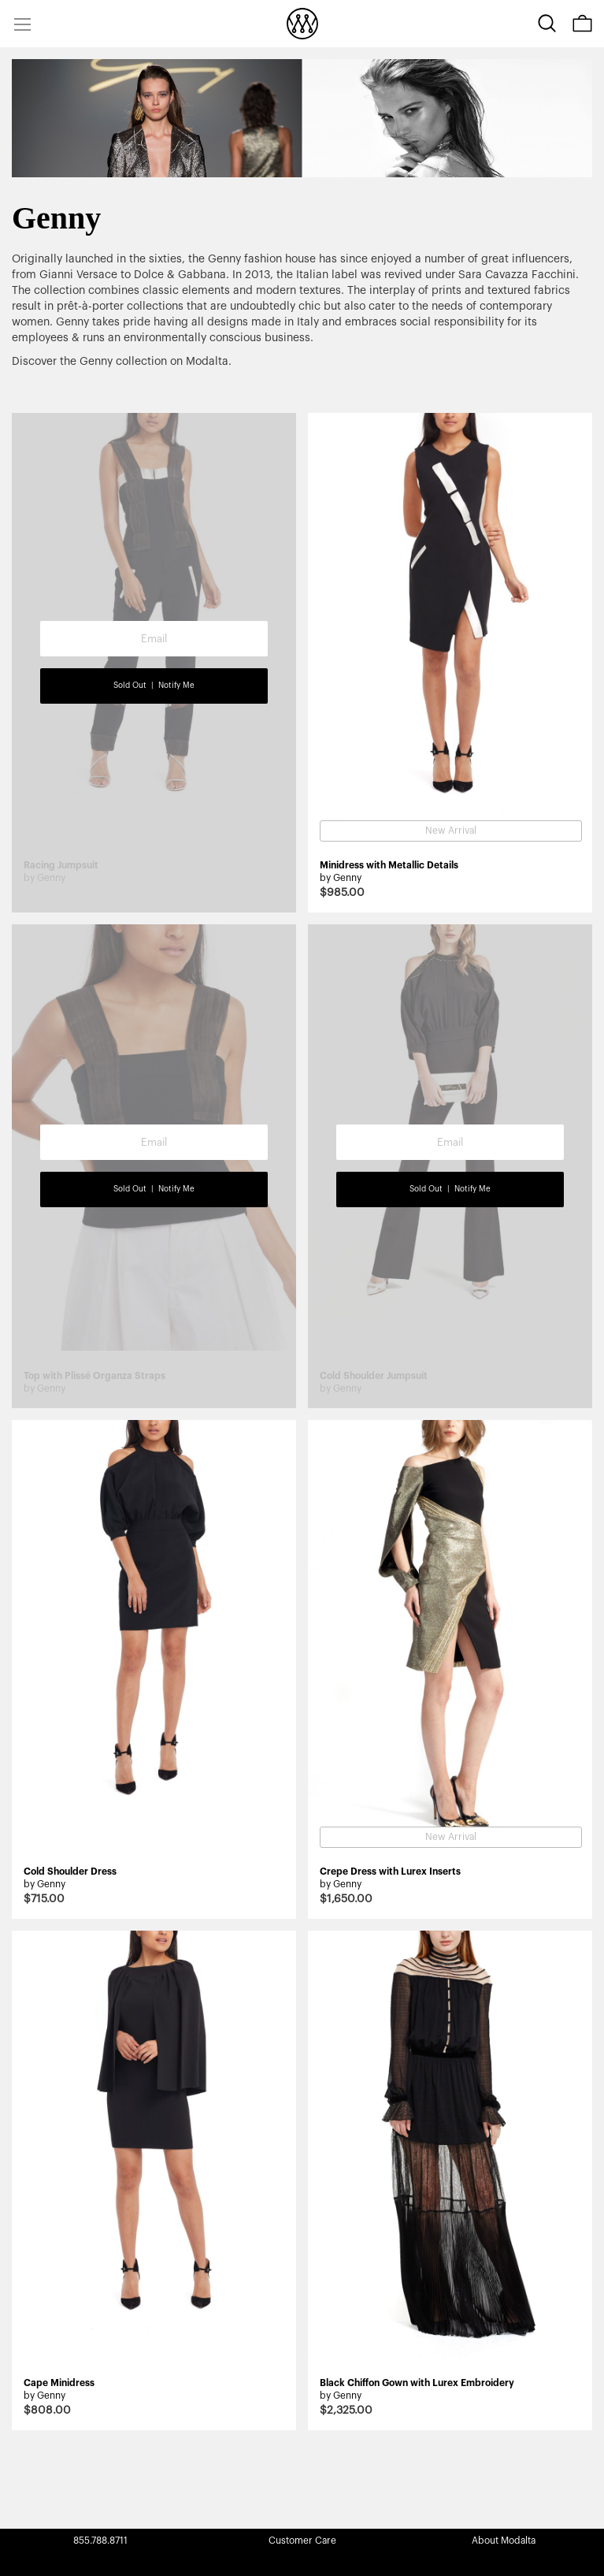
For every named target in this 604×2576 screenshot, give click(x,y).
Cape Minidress (59, 2383)
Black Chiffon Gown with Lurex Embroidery (417, 2383)
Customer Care (302, 2540)
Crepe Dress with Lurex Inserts (390, 1871)
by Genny (340, 878)
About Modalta (503, 2540)
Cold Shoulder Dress (70, 1871)
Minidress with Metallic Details (389, 865)
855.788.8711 (100, 2540)
